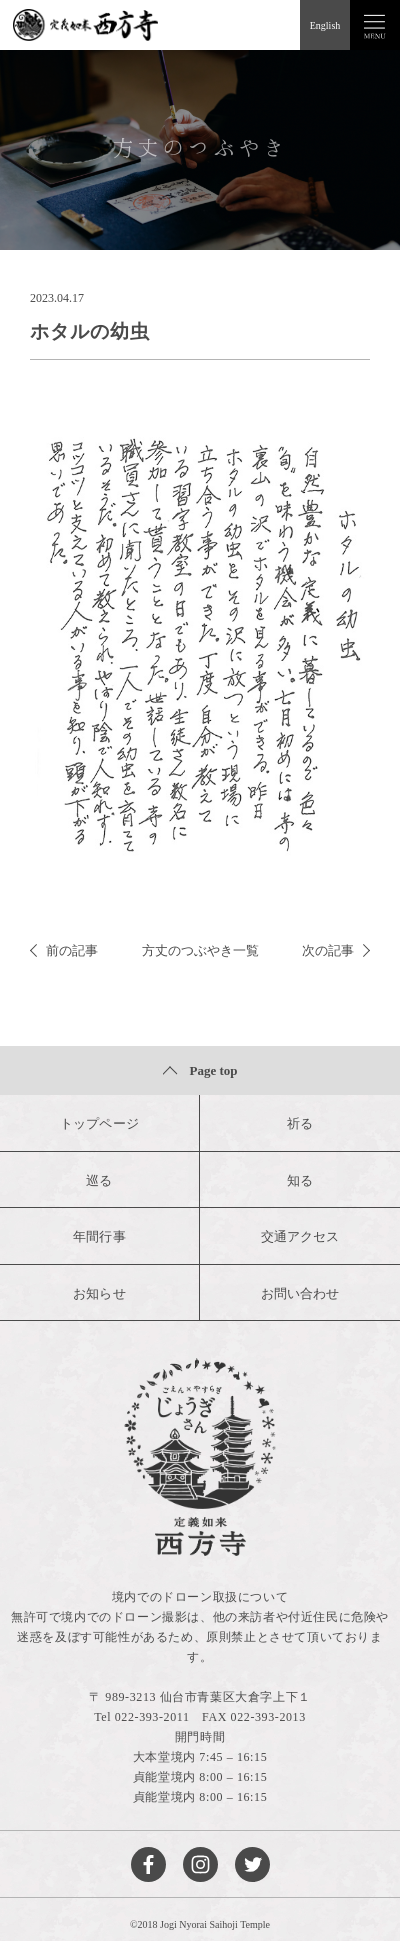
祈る (300, 1123)
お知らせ (99, 1293)
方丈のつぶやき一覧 (200, 950)
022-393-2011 (152, 1717)
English (325, 25)
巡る (99, 1180)
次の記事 (336, 950)
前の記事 (64, 950)
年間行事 (99, 1236)
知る (300, 1180)
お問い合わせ (300, 1293)
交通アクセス (300, 1236)
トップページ (99, 1123)
